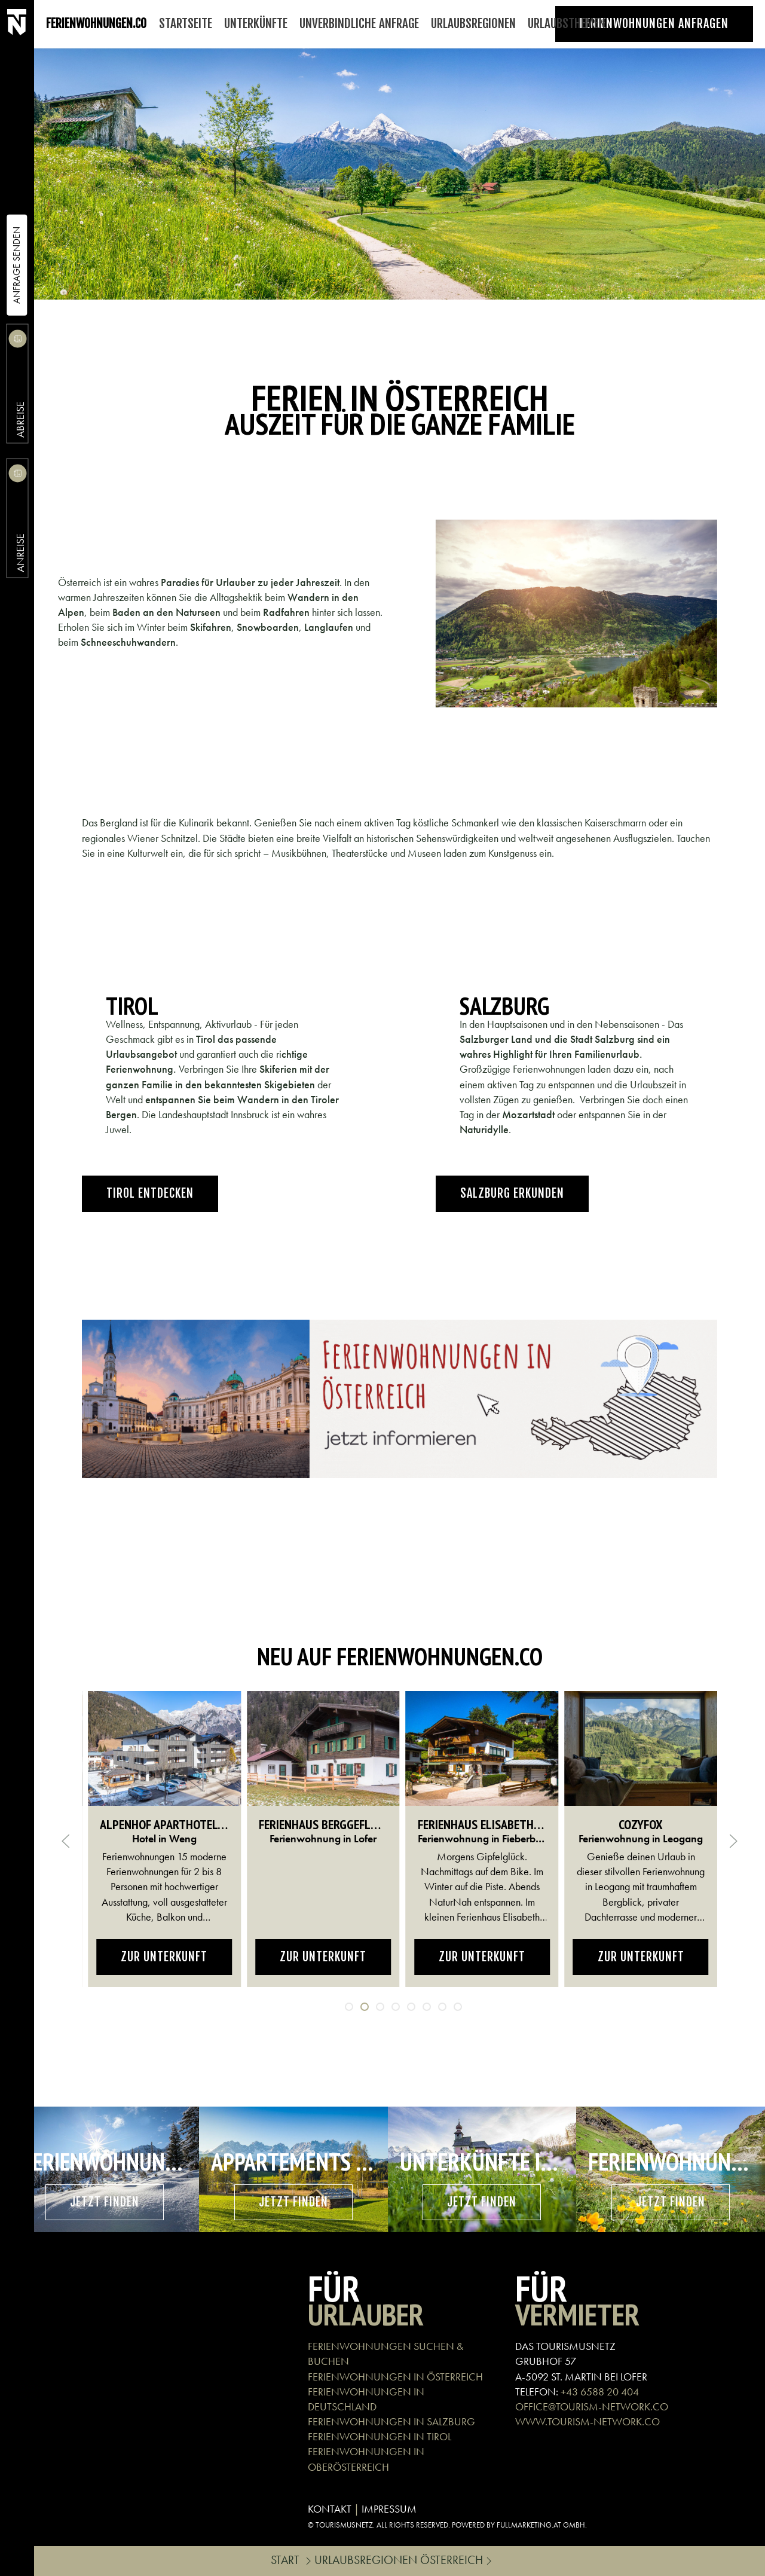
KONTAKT (329, 2509)
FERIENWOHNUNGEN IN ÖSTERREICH (395, 2376)
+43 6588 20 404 (600, 2391)
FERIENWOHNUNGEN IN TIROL (379, 2436)
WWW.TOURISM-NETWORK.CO (587, 2421)
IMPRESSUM (389, 2509)
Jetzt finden (104, 2202)
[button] (66, 1841)
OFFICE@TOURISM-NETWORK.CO (591, 2406)
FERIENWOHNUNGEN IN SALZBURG (391, 2421)
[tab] (349, 2007)
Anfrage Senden (16, 265)
